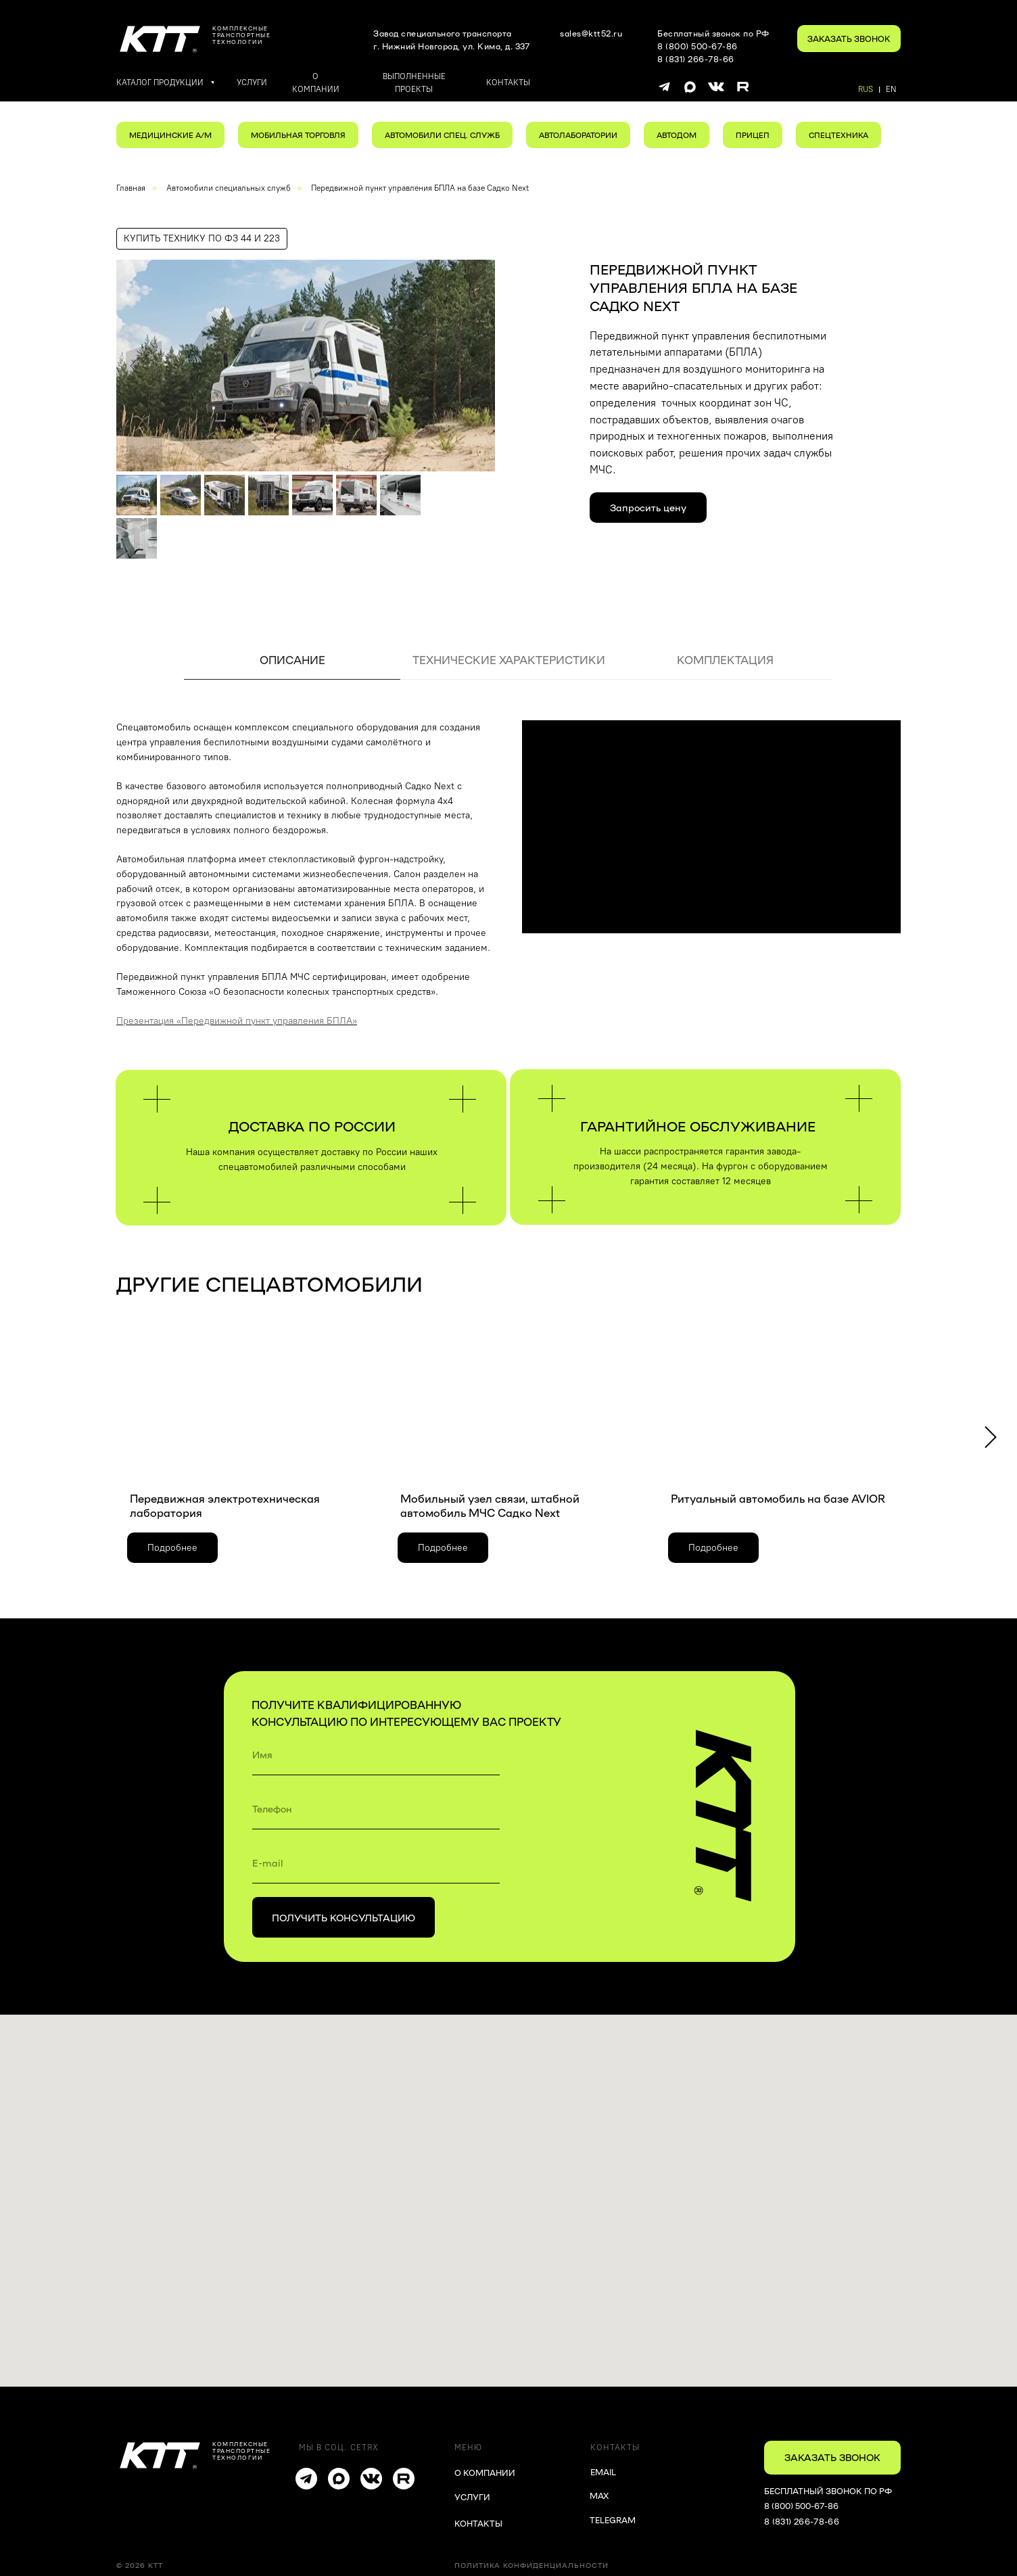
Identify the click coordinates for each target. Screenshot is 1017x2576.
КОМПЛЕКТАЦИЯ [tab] (725, 659)
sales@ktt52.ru (591, 33)
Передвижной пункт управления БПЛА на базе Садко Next (420, 188)
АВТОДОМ (676, 135)
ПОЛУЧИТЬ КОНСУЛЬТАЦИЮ (343, 1917)
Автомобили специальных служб (228, 188)
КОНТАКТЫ (478, 2523)
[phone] (376, 1809)
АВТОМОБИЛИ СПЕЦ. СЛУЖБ (442, 135)
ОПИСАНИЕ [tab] (292, 659)
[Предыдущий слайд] (134, 365)
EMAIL (603, 2472)
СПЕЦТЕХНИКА (838, 135)
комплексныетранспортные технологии (241, 35)
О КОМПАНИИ (484, 2472)
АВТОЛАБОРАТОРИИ (578, 135)
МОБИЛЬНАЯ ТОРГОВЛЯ (298, 135)
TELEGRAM (613, 2520)
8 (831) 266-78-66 (801, 2521)
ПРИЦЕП (753, 135)
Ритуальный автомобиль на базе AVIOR (778, 1498)
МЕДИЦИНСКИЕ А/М (170, 135)
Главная (130, 188)
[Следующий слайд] (477, 365)
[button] (849, 38)
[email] (376, 1863)
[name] (376, 1755)
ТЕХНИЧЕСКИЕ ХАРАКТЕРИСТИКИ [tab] (508, 659)
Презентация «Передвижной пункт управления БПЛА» (236, 1021)
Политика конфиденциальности (531, 2565)
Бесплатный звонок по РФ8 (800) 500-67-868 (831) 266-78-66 (713, 46)
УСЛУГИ (472, 2497)
